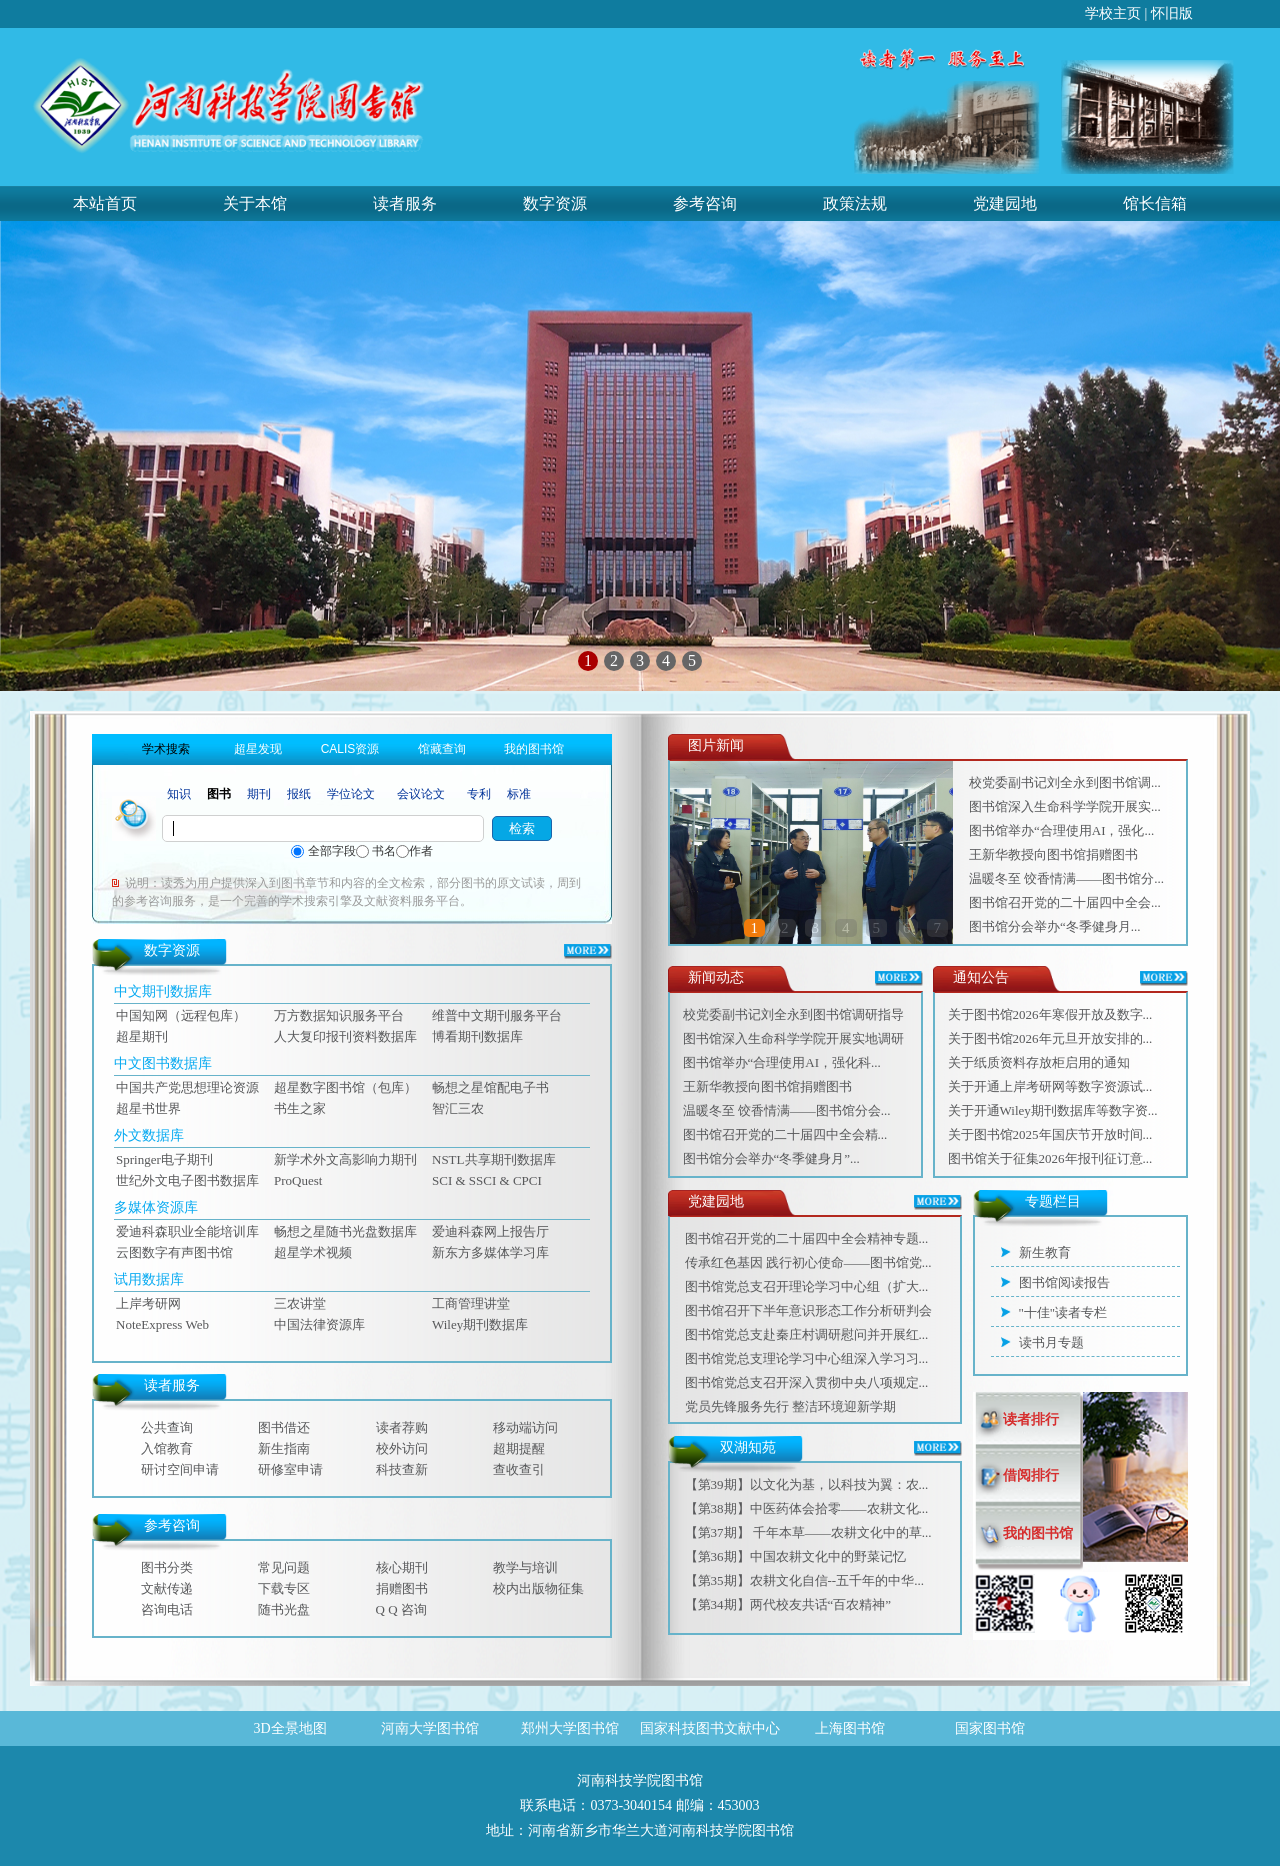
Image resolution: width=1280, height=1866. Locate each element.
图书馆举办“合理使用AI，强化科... (782, 1062)
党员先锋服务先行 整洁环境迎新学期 (790, 1406)
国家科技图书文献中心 (710, 1728)
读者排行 (1031, 1419)
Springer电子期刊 (164, 1159)
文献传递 (167, 1588)
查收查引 (519, 1469)
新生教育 (1045, 1252)
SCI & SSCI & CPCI (487, 1180)
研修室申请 (290, 1469)
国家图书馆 (990, 1728)
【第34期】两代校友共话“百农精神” (788, 1604)
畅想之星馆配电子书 (490, 1087)
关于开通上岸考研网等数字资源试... (1050, 1086)
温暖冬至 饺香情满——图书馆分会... (787, 1110)
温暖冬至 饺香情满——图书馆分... (1066, 878)
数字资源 (555, 203)
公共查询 (167, 1427)
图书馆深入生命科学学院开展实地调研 (793, 1038)
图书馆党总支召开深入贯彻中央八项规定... (807, 1382)
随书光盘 (284, 1609)
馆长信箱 (1155, 203)
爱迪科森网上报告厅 (490, 1231)
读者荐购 (402, 1427)
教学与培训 (525, 1567)
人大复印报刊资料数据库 (345, 1036)
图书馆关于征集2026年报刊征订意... (1050, 1158)
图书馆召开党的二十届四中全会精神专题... (807, 1238)
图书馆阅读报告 (1064, 1282)
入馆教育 (167, 1448)
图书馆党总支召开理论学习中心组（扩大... (807, 1286)
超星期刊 (142, 1036)
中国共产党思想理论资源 (187, 1087)
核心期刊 (402, 1567)
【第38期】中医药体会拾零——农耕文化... (807, 1508)
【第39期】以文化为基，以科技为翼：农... (807, 1484)
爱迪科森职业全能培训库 (187, 1231)
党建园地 (1005, 203)
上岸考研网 (148, 1303)
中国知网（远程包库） (181, 1015)
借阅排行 (1031, 1475)
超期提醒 (519, 1448)
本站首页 (105, 203)
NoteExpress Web (162, 1324)
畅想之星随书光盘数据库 (345, 1231)
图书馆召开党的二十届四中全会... (1065, 902)
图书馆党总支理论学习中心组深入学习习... (807, 1358)
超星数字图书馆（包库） (345, 1087)
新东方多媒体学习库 (490, 1252)
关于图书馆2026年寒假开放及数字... (1050, 1014)
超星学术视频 (313, 1252)
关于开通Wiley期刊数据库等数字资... (1053, 1110)
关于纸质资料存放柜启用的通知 (1039, 1062)
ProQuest (298, 1180)
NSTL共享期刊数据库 (494, 1159)
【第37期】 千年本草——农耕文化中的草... (808, 1532)
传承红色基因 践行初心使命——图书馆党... (808, 1262)
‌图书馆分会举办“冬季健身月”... (771, 1158)
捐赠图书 (402, 1588)
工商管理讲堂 (471, 1303)
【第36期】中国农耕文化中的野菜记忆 (795, 1556)
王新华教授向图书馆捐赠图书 (1053, 854)
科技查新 (402, 1469)
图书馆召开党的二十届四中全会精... (785, 1134)
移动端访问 (525, 1427)
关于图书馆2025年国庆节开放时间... (1050, 1134)
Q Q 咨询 (401, 1609)
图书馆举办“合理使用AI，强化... (1061, 830)
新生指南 (284, 1448)
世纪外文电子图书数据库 (187, 1180)
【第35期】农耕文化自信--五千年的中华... (804, 1580)
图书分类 (167, 1567)
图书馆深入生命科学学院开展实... (1065, 806)
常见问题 (284, 1567)
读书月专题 (1051, 1342)
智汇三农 (458, 1108)
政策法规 (855, 203)
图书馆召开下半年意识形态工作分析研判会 (808, 1310)
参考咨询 (705, 203)
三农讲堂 (300, 1303)
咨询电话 (167, 1609)
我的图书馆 (1038, 1533)
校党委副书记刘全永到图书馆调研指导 (793, 1014)
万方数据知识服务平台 (339, 1015)
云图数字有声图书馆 (174, 1252)
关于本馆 (255, 203)
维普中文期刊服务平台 (497, 1015)
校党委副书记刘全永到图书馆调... (1065, 782)
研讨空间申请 (180, 1469)
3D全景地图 (289, 1728)
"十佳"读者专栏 (1063, 1312)
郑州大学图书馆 (570, 1728)
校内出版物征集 (538, 1588)
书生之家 (300, 1108)
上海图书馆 (850, 1728)
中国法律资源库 (319, 1324)
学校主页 (1113, 13)
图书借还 (284, 1427)
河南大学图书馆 (430, 1728)
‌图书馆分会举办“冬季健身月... (1055, 926)
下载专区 (284, 1588)
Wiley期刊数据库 (480, 1324)
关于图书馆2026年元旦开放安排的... (1050, 1038)
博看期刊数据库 (477, 1036)
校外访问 (402, 1448)
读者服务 (405, 203)
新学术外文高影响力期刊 (345, 1159)
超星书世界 (148, 1108)
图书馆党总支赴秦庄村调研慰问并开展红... (807, 1334)
